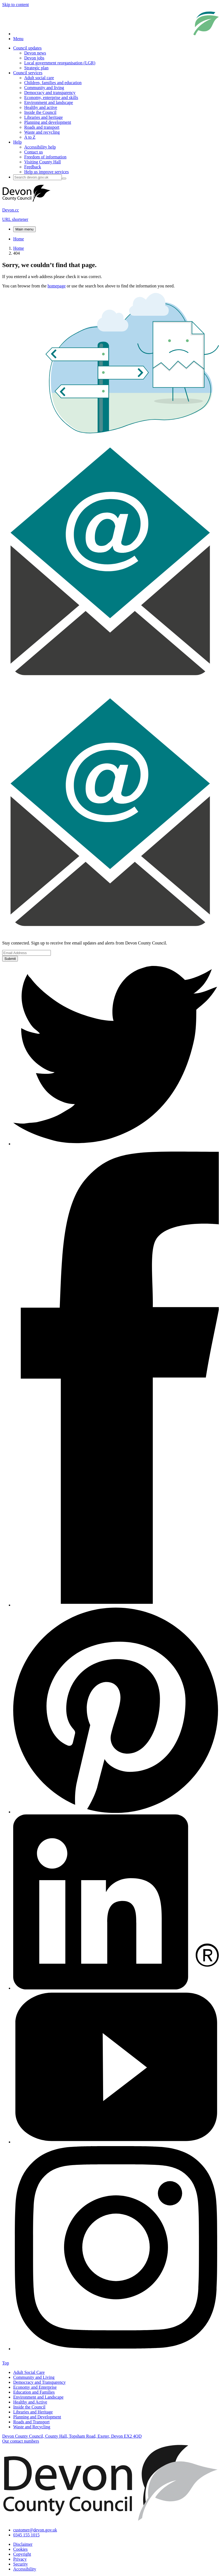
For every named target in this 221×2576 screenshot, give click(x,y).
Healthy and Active (30, 2402)
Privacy (20, 2559)
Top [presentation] (5, 2363)
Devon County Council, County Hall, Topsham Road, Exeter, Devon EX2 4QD (72, 2436)
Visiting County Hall (42, 162)
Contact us (33, 152)
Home (18, 239)
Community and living (44, 87)
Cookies (20, 2549)
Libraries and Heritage (33, 2412)
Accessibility (24, 2569)
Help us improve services (46, 171)
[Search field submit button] (64, 178)
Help (17, 142)
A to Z (29, 137)
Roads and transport (41, 127)
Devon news (35, 53)
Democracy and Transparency (39, 2382)
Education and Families (34, 2392)
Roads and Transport (31, 2422)
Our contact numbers (20, 2441)
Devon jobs (34, 58)
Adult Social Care (29, 2372)
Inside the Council (40, 112)
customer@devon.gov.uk (35, 2530)
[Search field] (37, 177)
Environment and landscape (48, 102)
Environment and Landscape (38, 2397)
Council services (27, 72)
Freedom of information (45, 157)
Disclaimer (22, 2544)
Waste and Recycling (31, 2426)
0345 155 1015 (26, 2535)
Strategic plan (36, 67)
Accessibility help (40, 147)
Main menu (24, 229)
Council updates (27, 48)
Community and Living (33, 2377)
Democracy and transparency (50, 92)
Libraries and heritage (43, 117)
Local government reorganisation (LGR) (59, 63)
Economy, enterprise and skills (51, 97)
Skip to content (15, 4)
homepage (57, 286)
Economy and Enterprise (35, 2387)
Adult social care (39, 77)
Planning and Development (37, 2417)
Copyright (22, 2554)
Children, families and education (53, 82)
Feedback (32, 166)
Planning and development (47, 122)
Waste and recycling (42, 132)
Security (20, 2564)
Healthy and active (40, 107)
